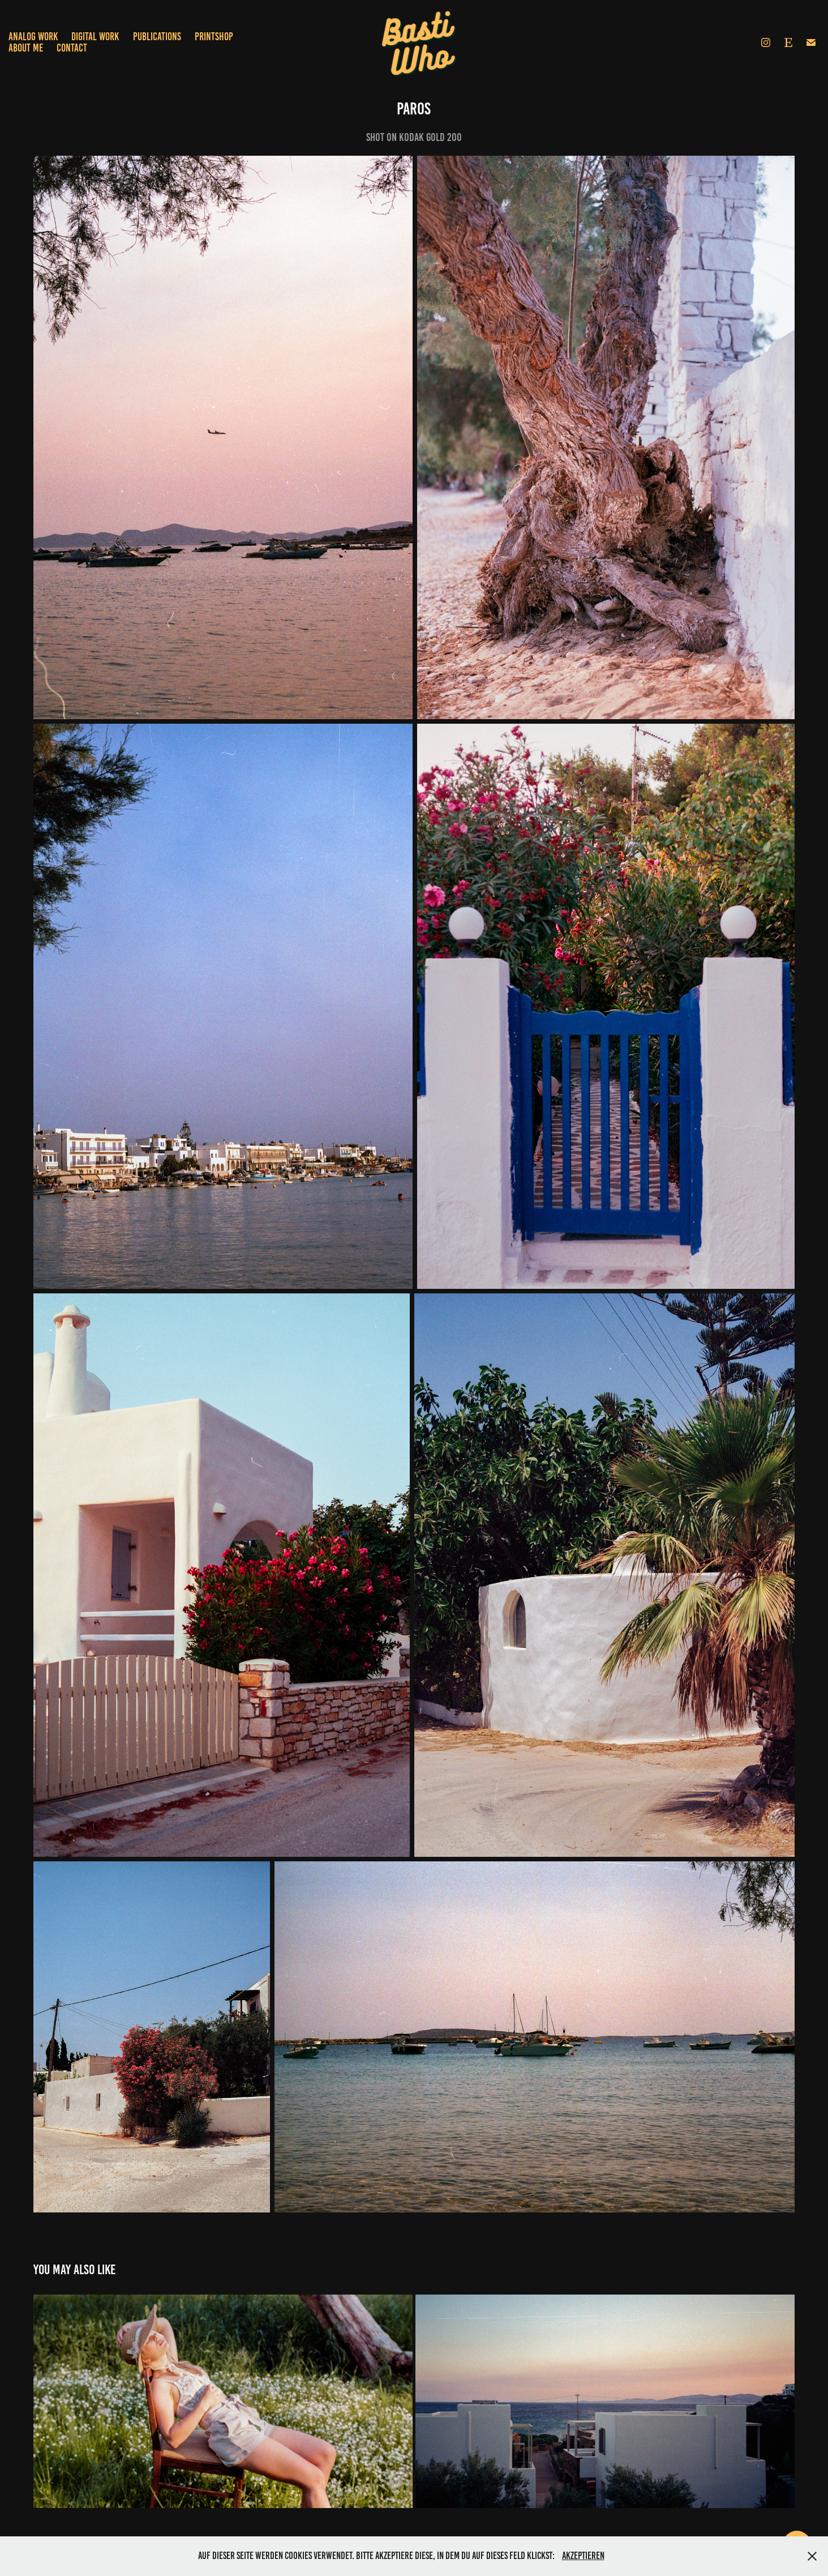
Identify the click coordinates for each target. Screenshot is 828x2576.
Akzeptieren (583, 2555)
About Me (25, 48)
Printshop (214, 36)
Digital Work (95, 36)
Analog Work (33, 36)
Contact (72, 48)
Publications (157, 36)
